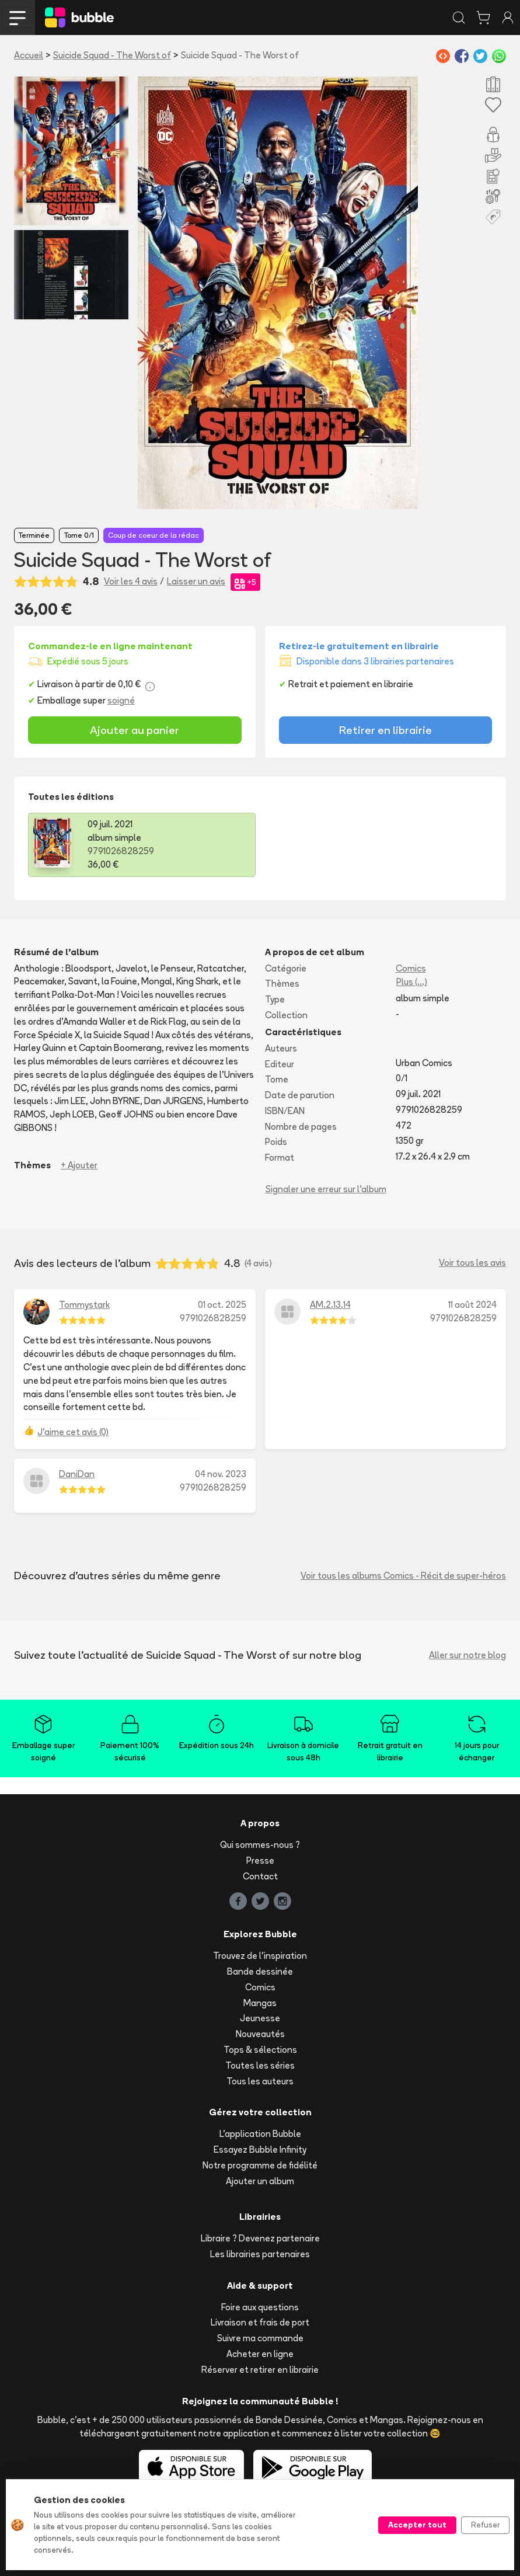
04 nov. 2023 (220, 1474)
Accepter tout (417, 2524)
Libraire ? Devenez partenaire (260, 2238)
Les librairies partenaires (260, 2254)
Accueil (28, 55)
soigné (121, 700)
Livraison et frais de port (260, 2322)
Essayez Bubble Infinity (260, 2149)
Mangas (260, 2002)
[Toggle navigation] (17, 17)
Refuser (485, 2524)
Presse (260, 1860)
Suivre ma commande (260, 2338)
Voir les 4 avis (131, 581)
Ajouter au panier (134, 730)
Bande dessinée (260, 1971)
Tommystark (84, 1304)
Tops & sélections (260, 2049)
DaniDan (77, 1474)
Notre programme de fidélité (260, 2165)
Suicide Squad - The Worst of (112, 55)
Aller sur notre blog (467, 1655)
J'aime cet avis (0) (73, 1431)
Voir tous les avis (472, 1262)
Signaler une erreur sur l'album (326, 1189)
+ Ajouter (79, 1165)
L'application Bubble (260, 2133)
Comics (411, 968)
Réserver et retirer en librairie (260, 2369)
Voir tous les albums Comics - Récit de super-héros (403, 1575)
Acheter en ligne (260, 2353)
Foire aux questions (260, 2307)
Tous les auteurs (260, 2081)
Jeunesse (260, 2018)
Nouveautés (260, 2033)
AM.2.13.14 (330, 1304)
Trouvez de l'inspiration (260, 1955)
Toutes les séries (260, 2065)
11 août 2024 (472, 1304)
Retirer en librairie (385, 730)
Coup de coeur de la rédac (153, 535)
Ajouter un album (260, 2181)
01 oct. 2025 (222, 1304)
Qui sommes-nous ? (260, 1844)
